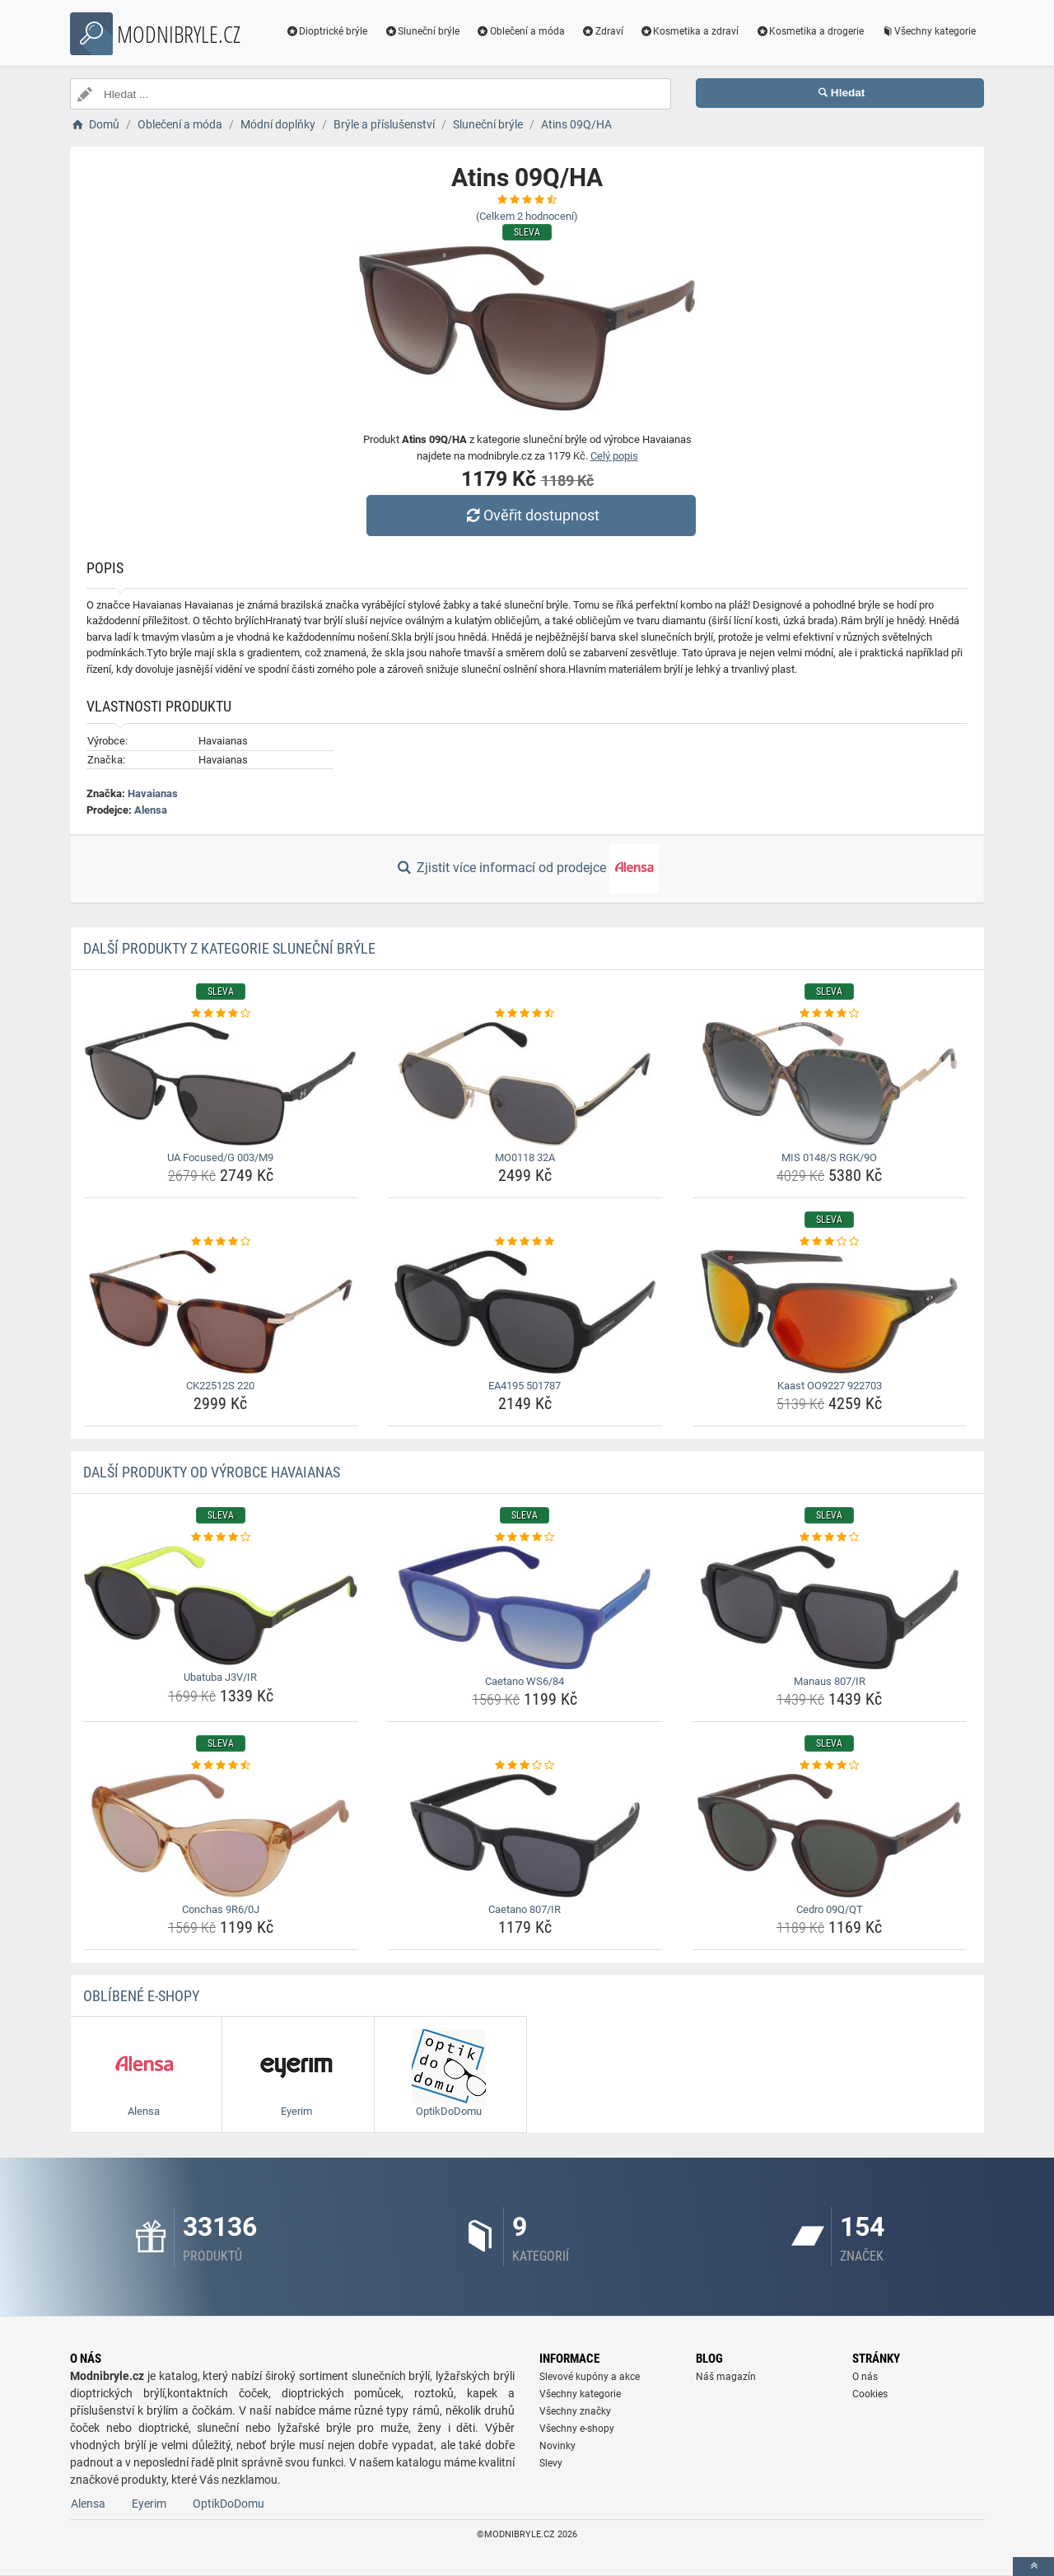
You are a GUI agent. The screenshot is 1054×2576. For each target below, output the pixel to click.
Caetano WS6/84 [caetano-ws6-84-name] (524, 1681)
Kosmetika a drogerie (809, 31)
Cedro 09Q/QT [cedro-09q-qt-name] (829, 1909)
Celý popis (614, 456)
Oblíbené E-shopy (141, 1995)
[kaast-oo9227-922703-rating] (830, 1242)
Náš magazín (726, 2376)
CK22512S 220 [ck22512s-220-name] (220, 1385)
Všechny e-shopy (576, 2428)
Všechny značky (575, 2411)
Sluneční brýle (421, 31)
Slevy (550, 2463)
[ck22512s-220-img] (221, 1312)
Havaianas (153, 793)
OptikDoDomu (228, 2503)
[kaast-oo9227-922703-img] (830, 1312)
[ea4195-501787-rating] (525, 1242)
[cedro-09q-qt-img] (830, 1835)
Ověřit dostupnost (531, 515)
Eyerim (149, 2503)
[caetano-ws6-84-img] (525, 1607)
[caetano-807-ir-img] (525, 1835)
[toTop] (1033, 2566)
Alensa (150, 810)
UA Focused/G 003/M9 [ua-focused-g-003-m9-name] (220, 1157)
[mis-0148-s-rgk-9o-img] (830, 1084)
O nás (865, 2376)
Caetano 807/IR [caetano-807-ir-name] (524, 1909)
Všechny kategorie (928, 31)
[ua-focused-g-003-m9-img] (221, 1084)
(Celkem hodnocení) (527, 216)
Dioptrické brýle (327, 31)
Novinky (557, 2446)
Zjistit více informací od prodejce (527, 869)
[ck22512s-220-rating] (221, 1242)
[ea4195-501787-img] (525, 1312)
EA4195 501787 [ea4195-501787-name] (524, 1385)
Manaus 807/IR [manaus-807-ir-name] (829, 1681)
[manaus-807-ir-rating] (830, 1537)
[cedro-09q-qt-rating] (830, 1765)
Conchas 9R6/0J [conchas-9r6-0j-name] (220, 1909)
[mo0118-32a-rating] (525, 1014)
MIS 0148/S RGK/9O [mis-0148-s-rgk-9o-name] (829, 1157)
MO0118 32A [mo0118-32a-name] (525, 1157)
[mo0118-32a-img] (525, 1084)
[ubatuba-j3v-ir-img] (221, 1606)
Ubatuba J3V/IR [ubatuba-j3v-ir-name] (220, 1677)
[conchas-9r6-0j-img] (221, 1835)
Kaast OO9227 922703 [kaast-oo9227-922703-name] (829, 1385)
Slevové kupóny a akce (589, 2376)
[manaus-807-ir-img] (830, 1607)
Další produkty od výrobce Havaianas (211, 1472)
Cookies (870, 2394)
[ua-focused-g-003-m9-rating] (221, 1014)
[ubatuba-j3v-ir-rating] (221, 1537)
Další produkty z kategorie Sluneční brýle (229, 948)
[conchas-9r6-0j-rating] (221, 1765)
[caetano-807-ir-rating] (525, 1765)
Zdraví (602, 31)
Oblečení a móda (520, 31)
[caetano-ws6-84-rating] (525, 1537)
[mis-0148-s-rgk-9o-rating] (830, 1014)
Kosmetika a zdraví (689, 31)
